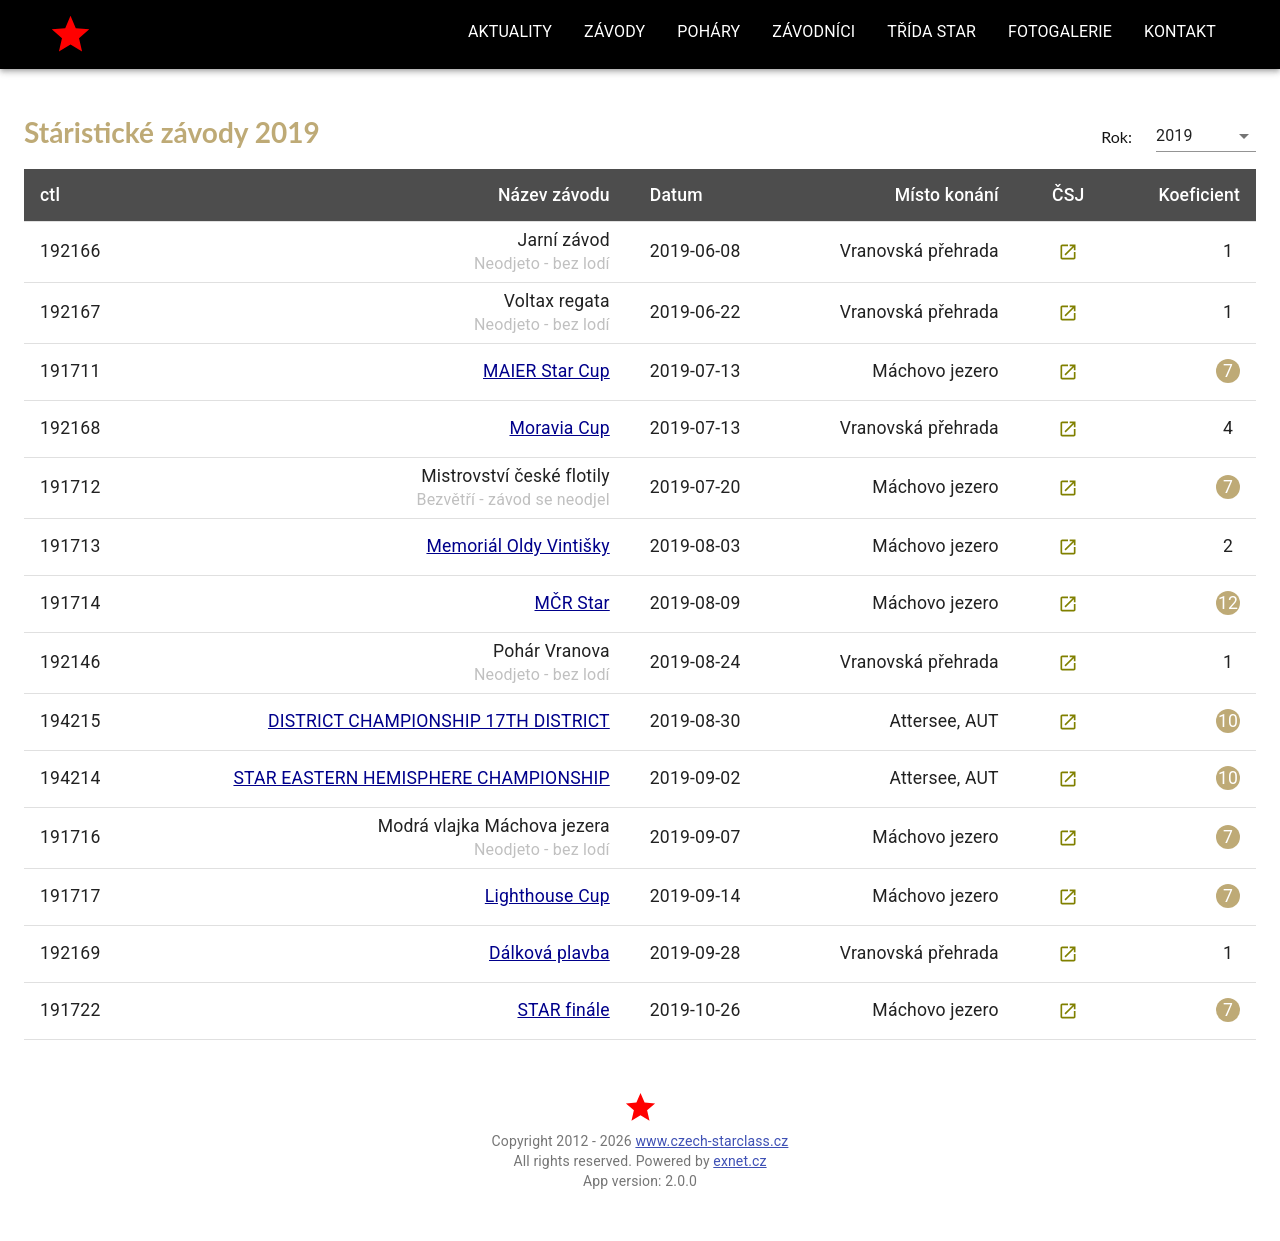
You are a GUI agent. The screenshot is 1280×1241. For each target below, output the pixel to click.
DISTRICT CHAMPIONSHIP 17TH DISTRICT (439, 721)
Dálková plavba (549, 953)
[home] (70, 34)
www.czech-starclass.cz (711, 1141)
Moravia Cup (559, 428)
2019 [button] (1174, 135)
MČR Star (572, 603)
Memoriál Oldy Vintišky (517, 546)
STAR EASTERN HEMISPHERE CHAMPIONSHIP (421, 778)
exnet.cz (739, 1161)
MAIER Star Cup (546, 371)
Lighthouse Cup (547, 896)
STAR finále (563, 1010)
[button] (510, 32)
